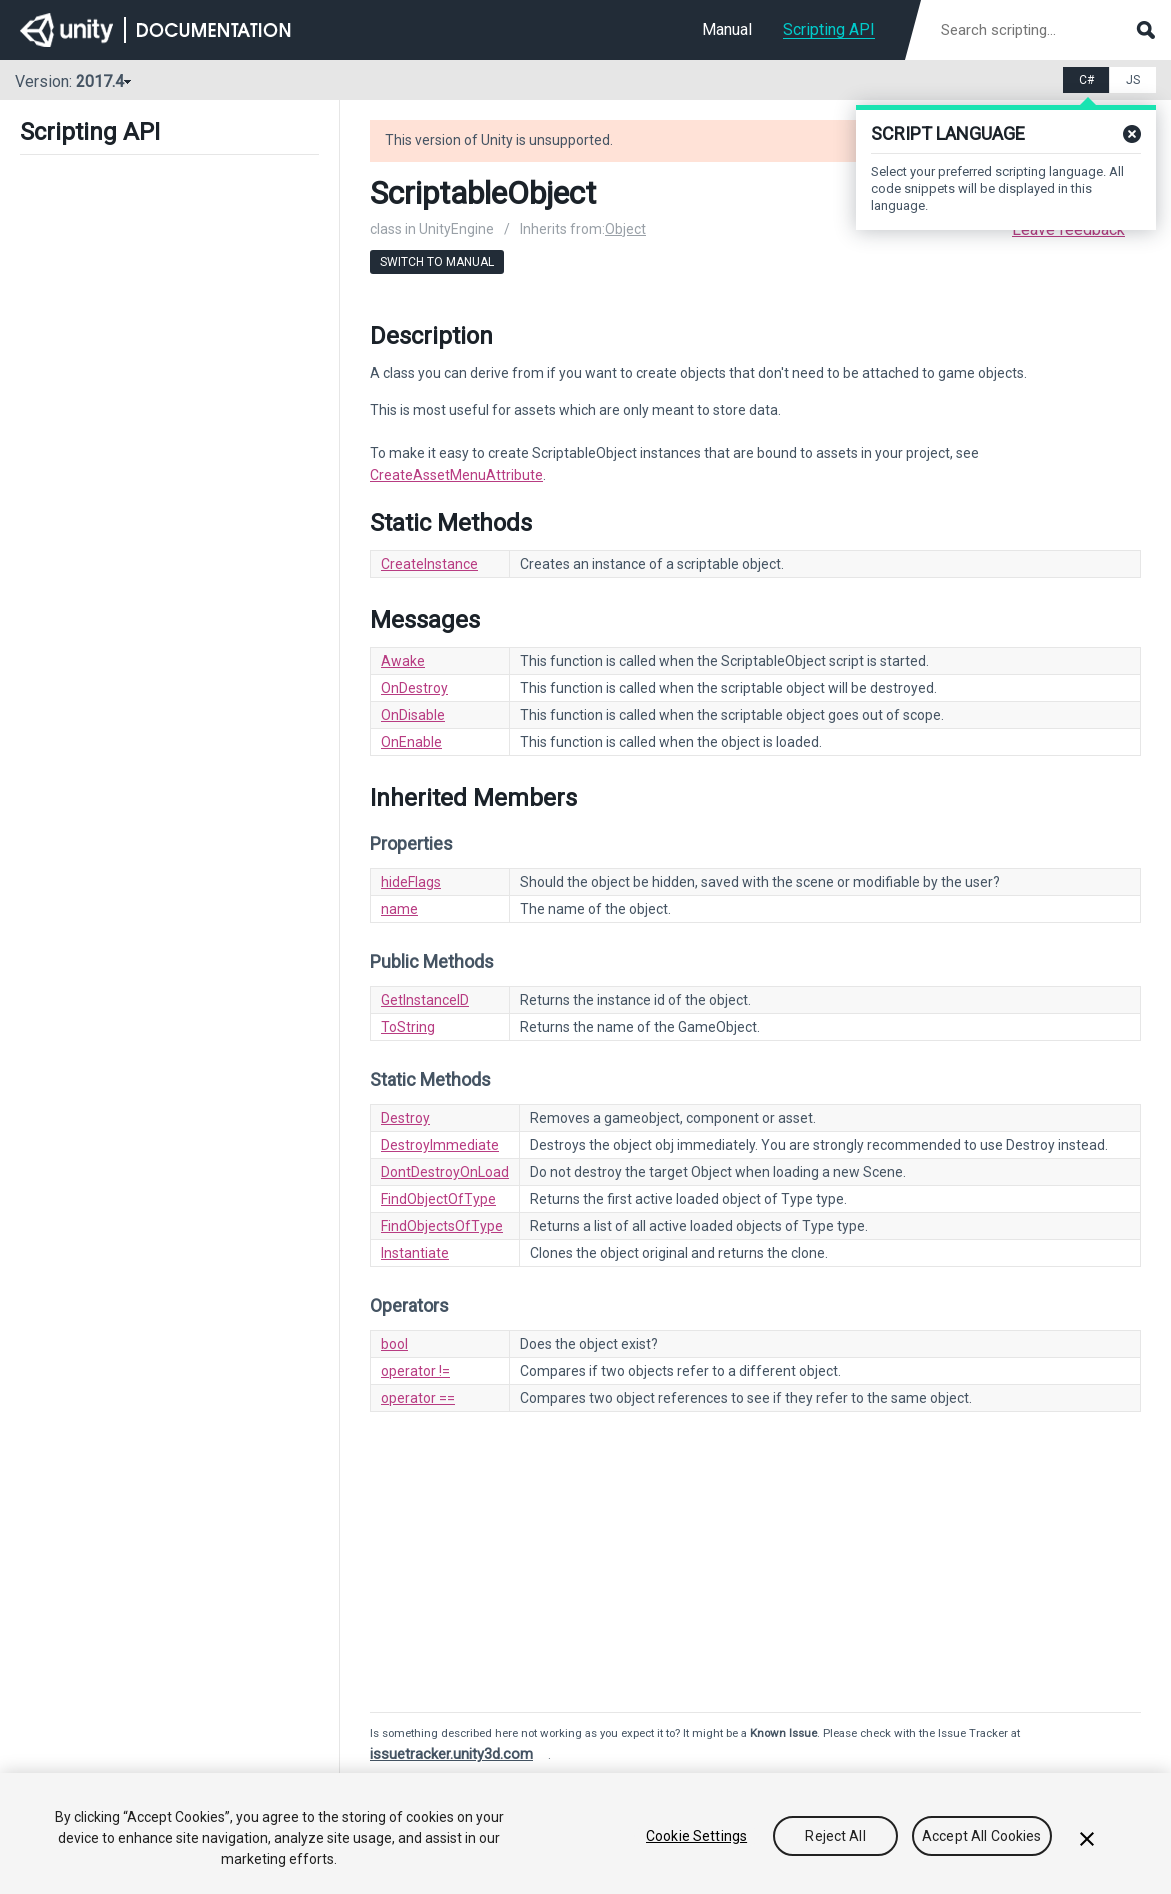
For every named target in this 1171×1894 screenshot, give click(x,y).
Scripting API (829, 29)
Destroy (405, 1118)
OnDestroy (414, 688)
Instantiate (415, 1253)
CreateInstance (429, 564)
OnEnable (411, 742)
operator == (418, 1398)
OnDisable (413, 715)
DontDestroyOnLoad (445, 1172)
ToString (408, 1027)
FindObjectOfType (438, 1199)
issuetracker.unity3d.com (451, 1754)
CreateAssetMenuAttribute (456, 475)
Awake (403, 661)
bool (394, 1344)
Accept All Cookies (982, 1836)
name (399, 909)
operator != (415, 1371)
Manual (727, 29)
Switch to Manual (437, 262)
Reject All (835, 1836)
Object (625, 229)
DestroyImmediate (440, 1145)
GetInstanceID (425, 1000)
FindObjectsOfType (442, 1226)
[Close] (1087, 1839)
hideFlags (411, 882)
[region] (585, 1833)
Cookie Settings (696, 1836)
